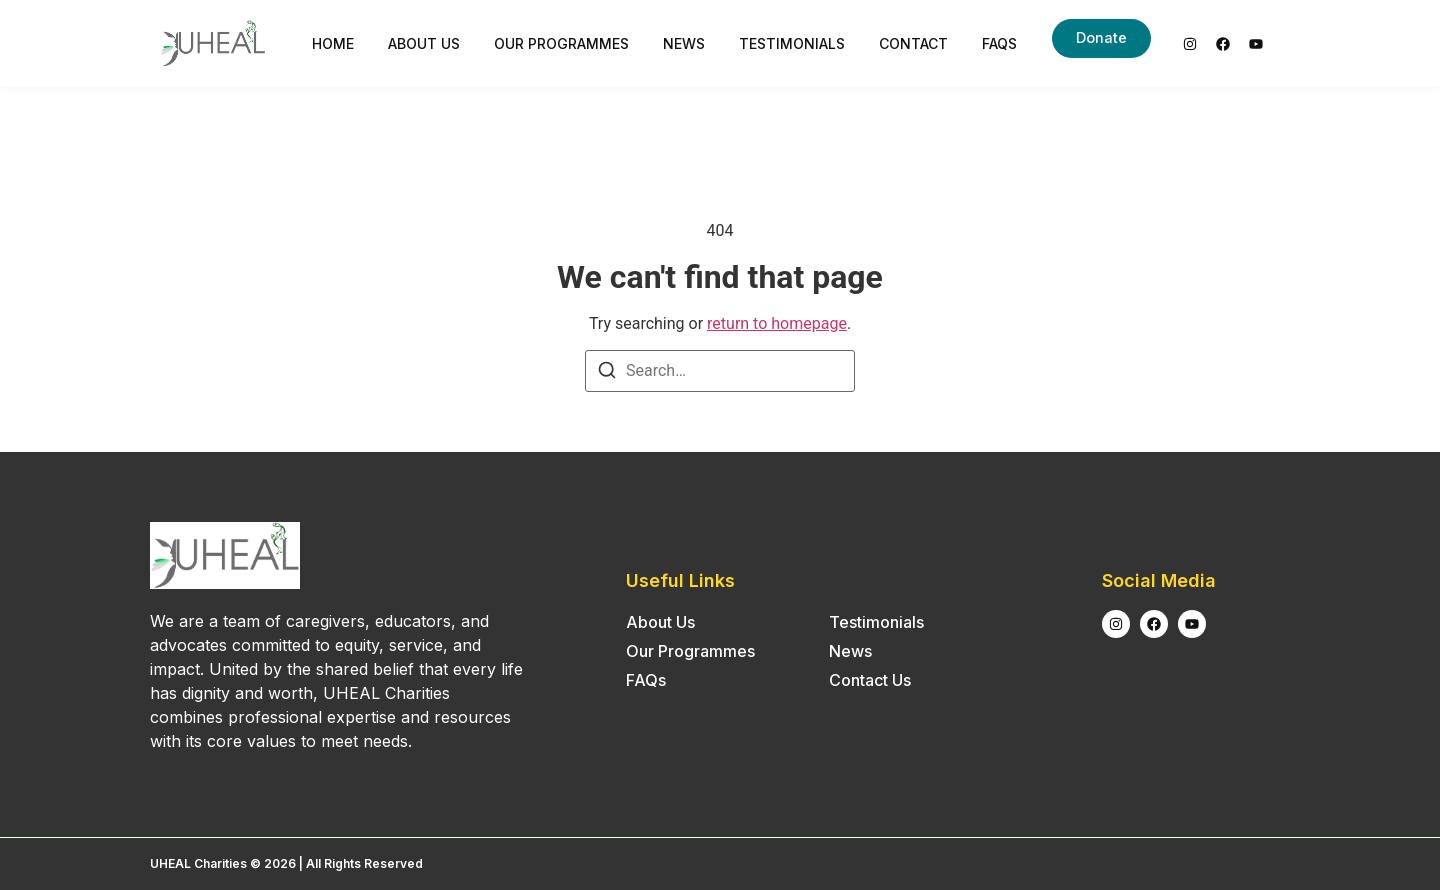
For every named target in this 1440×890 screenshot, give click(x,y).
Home (333, 43)
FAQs (999, 43)
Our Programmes (561, 43)
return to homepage (777, 323)
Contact (913, 43)
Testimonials (792, 43)
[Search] (607, 373)
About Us (424, 43)
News (684, 43)
